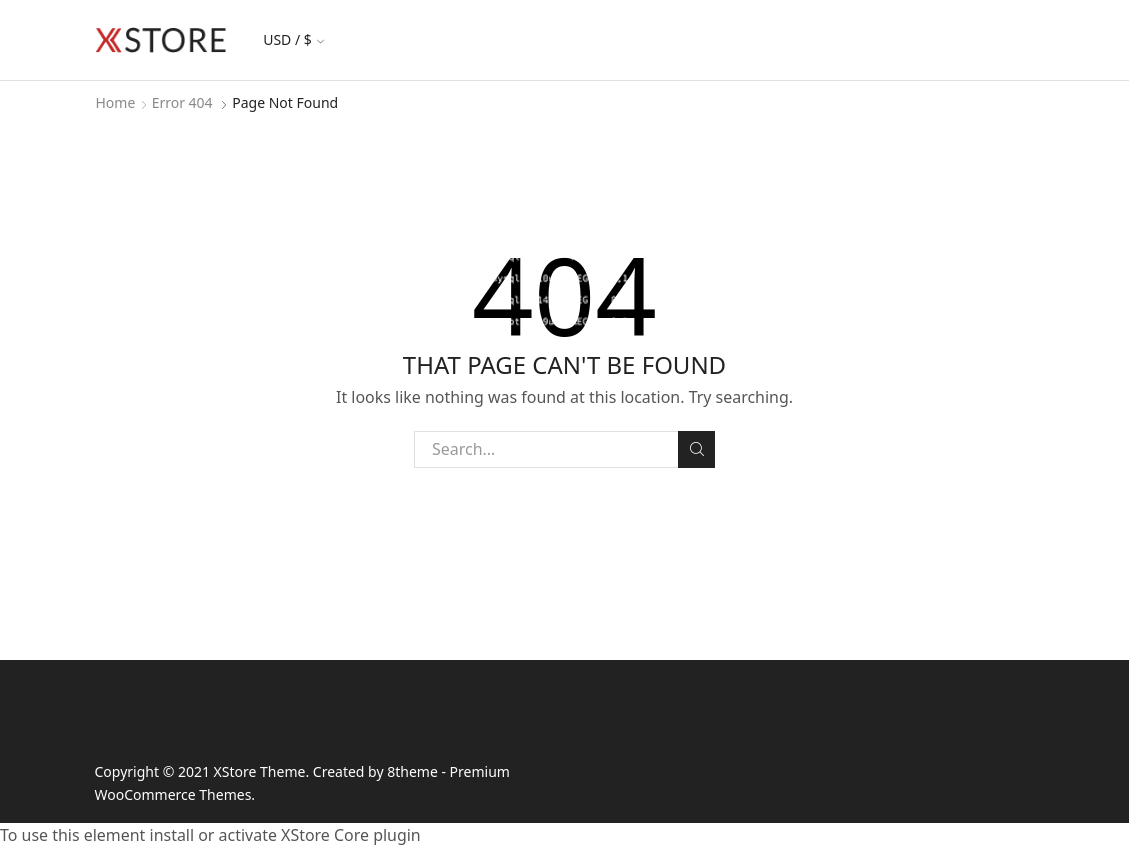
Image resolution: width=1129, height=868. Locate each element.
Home (116, 102)
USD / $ (293, 39)
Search (696, 449)
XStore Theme (260, 771)
